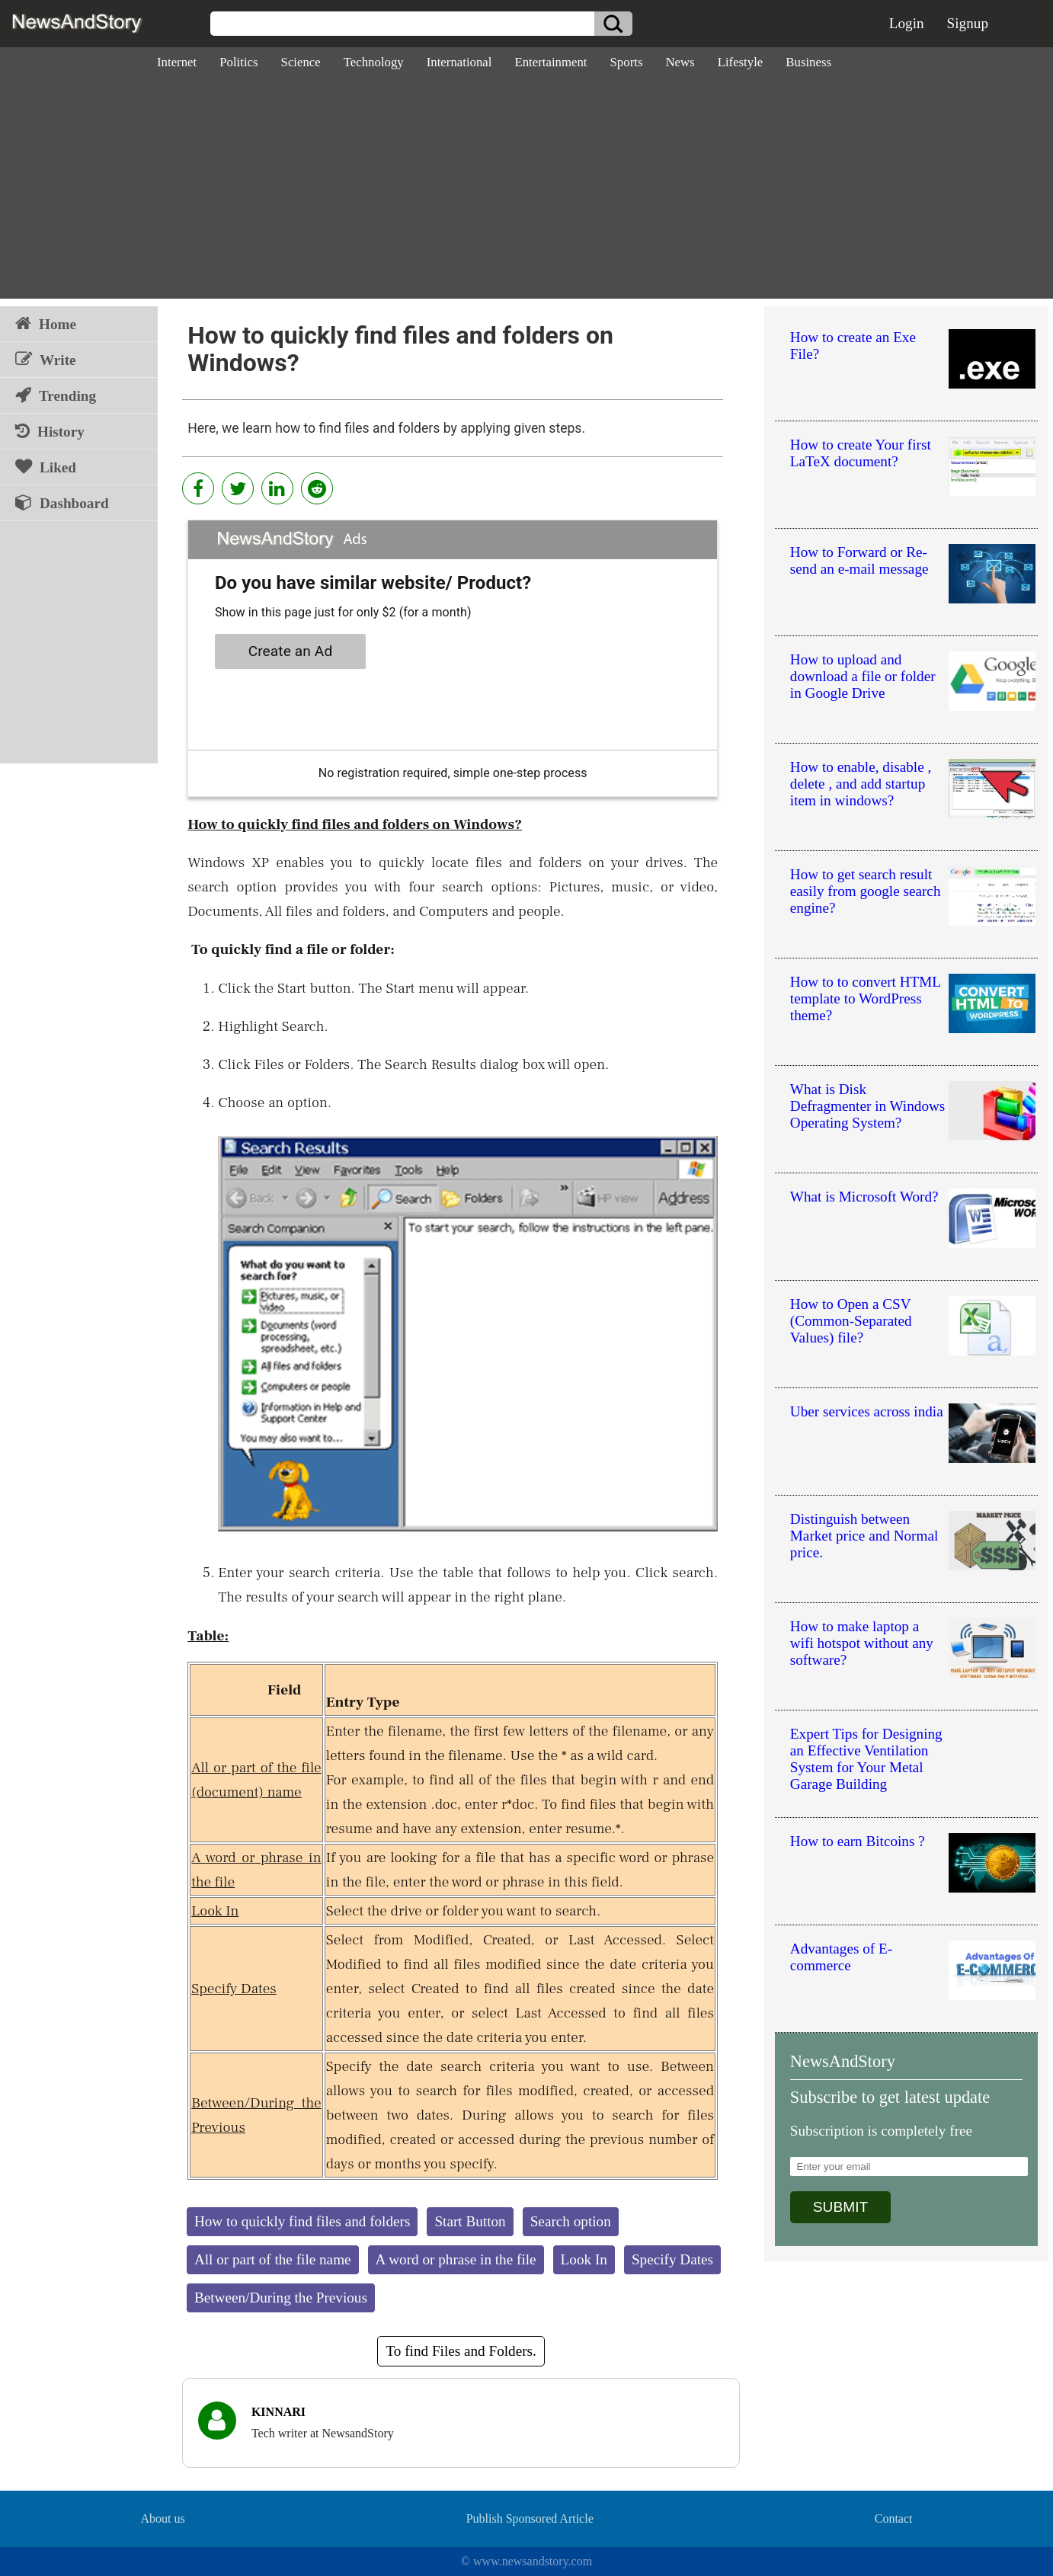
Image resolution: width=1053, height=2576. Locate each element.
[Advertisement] (526, 192)
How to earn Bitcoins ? (857, 1841)
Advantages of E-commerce (841, 1957)
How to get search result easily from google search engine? (865, 891)
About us (162, 2518)
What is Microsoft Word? (864, 1197)
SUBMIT (841, 2207)
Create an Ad (290, 651)
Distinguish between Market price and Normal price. (864, 1535)
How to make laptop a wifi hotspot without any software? (861, 1643)
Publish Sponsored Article (530, 2518)
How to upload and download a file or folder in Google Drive (863, 676)
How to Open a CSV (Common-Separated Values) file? (851, 1321)
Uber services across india (866, 1411)
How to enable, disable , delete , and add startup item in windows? (860, 783)
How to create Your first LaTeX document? (860, 453)
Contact (894, 2518)
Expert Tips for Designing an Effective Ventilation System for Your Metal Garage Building (866, 1759)
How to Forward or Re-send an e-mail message (859, 560)
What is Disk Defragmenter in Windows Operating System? (867, 1106)
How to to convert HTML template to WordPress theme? (865, 998)
